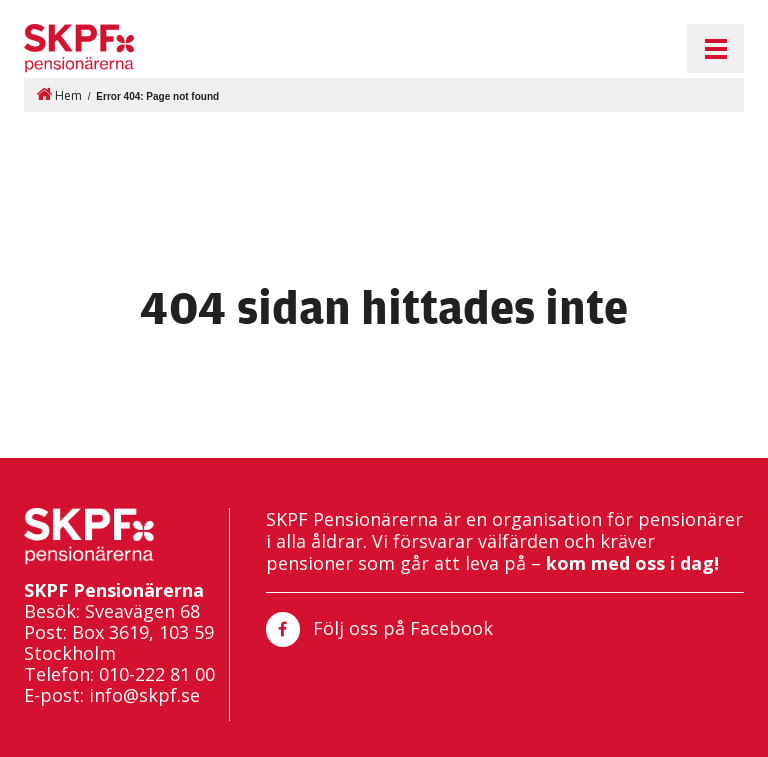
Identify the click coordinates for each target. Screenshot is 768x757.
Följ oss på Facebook (380, 629)
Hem (59, 94)
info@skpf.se (144, 695)
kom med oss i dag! (632, 563)
